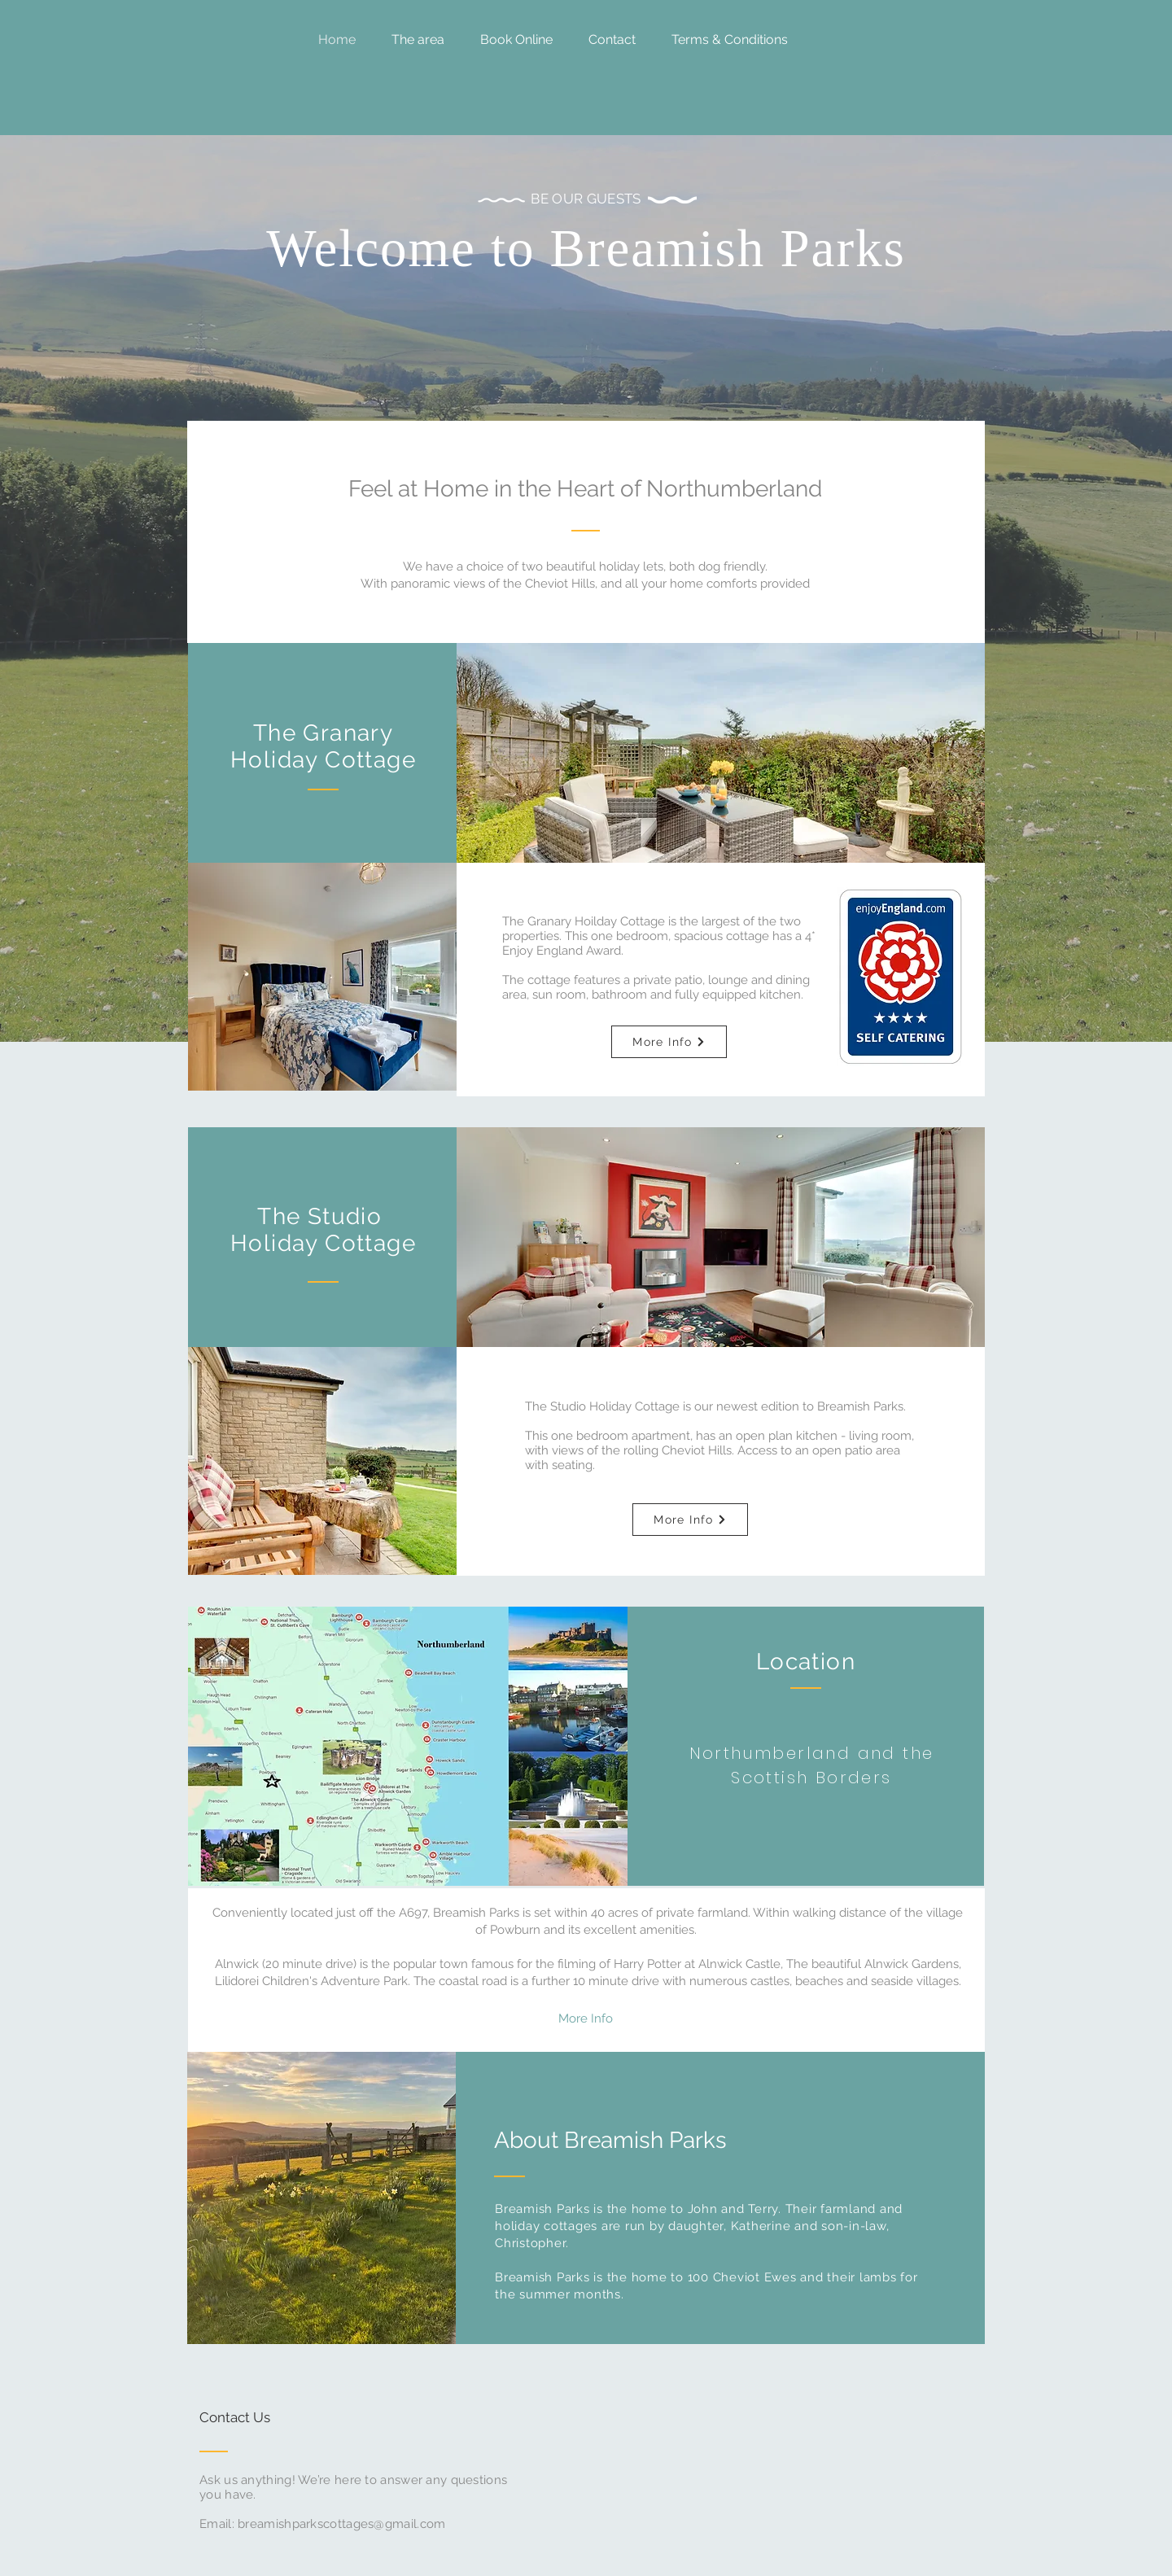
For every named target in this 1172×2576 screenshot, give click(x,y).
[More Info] (669, 1042)
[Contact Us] (260, 2418)
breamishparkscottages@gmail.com (341, 2524)
